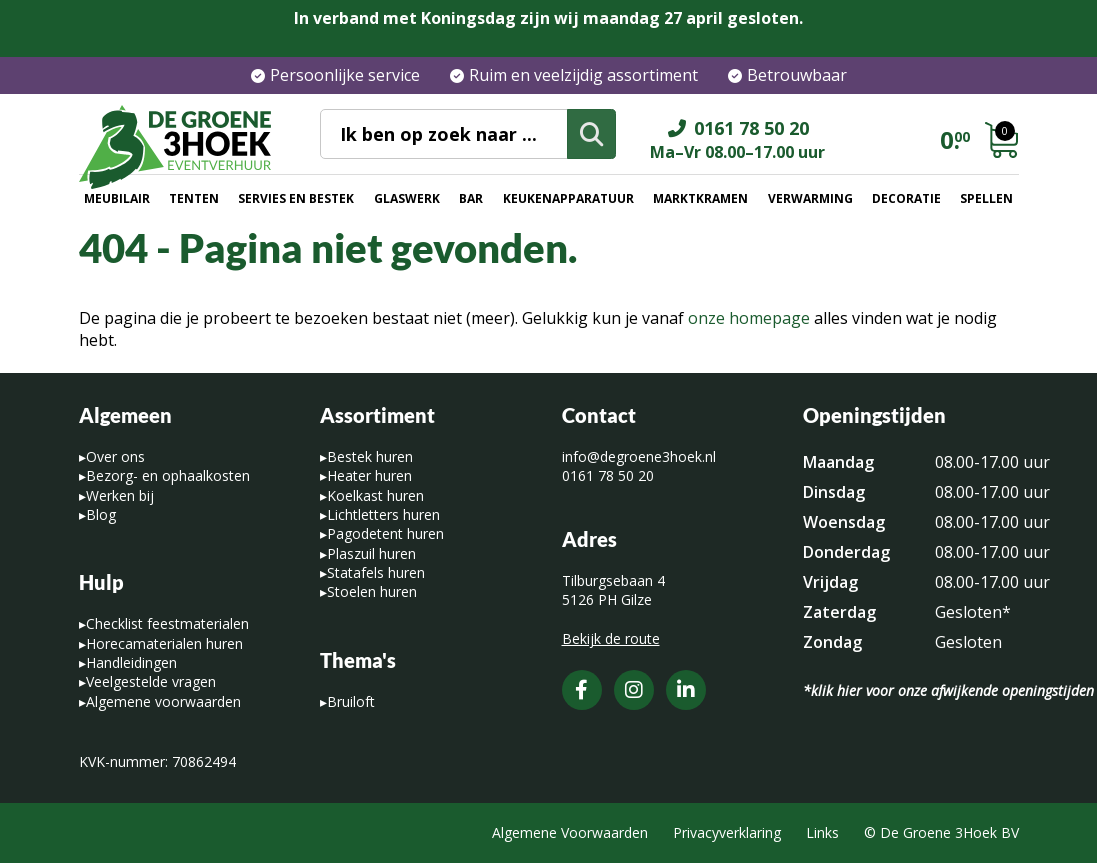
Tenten (194, 198)
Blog (101, 514)
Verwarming (810, 198)
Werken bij (120, 495)
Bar (471, 198)
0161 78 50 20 (608, 475)
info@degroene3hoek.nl (639, 456)
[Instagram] (634, 690)
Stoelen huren (372, 591)
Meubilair (117, 198)
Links (822, 832)
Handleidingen (131, 662)
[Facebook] (582, 690)
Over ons (115, 456)
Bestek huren (370, 456)
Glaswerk (407, 198)
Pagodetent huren (385, 533)
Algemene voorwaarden (163, 701)
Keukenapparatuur (568, 198)
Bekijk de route (611, 638)
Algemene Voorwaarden (570, 832)
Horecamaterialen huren (164, 643)
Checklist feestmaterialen (167, 623)
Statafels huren (376, 572)
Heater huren (369, 475)
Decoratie (906, 198)
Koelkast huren (375, 495)
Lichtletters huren (383, 514)
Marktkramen (700, 198)
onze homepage (749, 318)
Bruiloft (351, 701)
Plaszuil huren (371, 553)
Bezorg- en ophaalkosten (168, 475)
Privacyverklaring (727, 832)
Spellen (986, 198)
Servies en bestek (296, 198)
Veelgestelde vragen (151, 681)
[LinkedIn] (686, 690)
